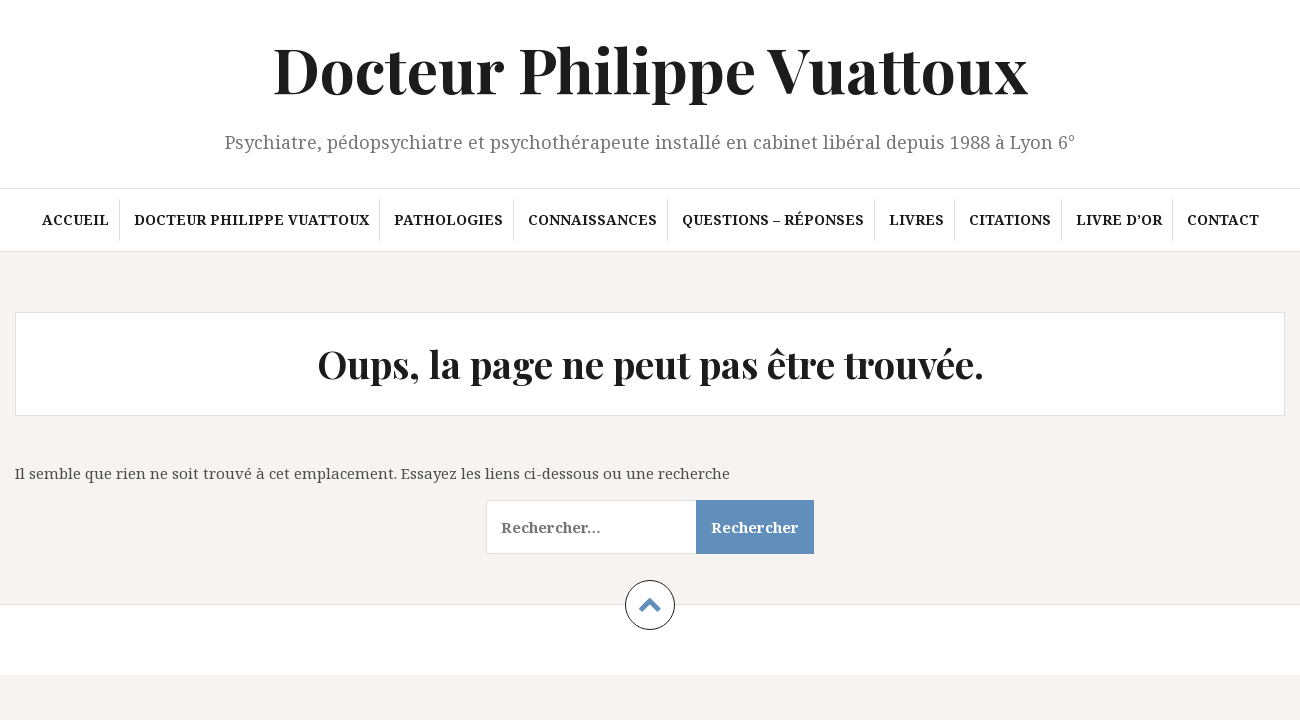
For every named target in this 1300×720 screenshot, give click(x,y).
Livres (916, 219)
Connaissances (592, 219)
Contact (1223, 219)
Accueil (75, 219)
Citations (1010, 219)
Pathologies (448, 219)
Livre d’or (1119, 219)
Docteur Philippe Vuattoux (650, 68)
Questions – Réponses (773, 219)
